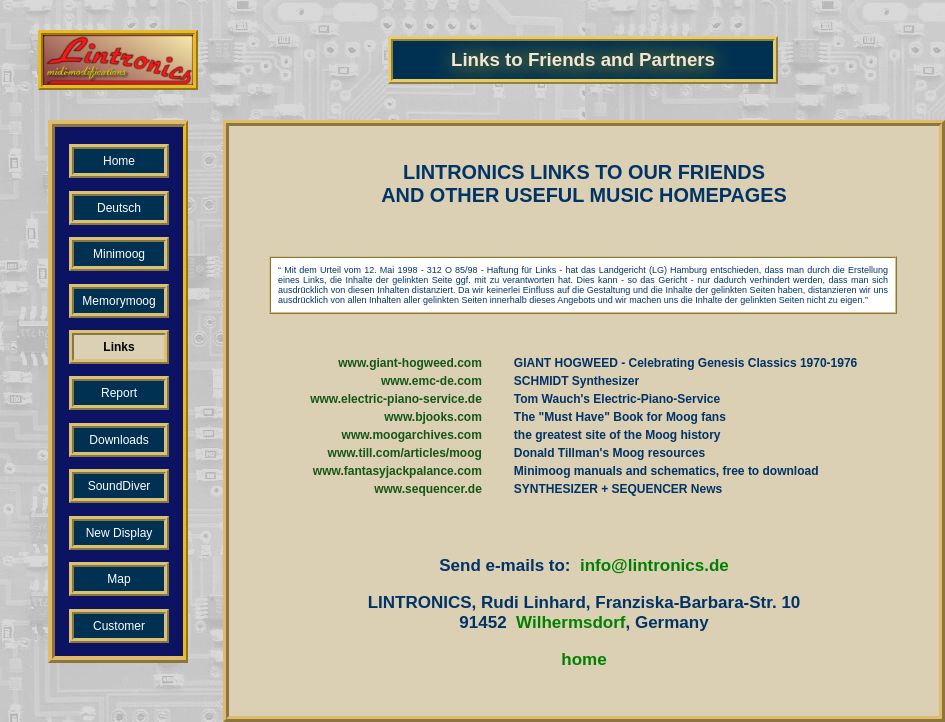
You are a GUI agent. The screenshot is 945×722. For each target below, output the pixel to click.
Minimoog (119, 254)
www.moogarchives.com (412, 435)
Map (118, 579)
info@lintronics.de (654, 565)
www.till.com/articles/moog (405, 453)
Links (118, 347)
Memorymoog (118, 301)
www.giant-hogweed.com (410, 363)
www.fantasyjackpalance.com (397, 471)
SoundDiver (119, 486)
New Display (119, 533)
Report (119, 393)
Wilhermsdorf (570, 622)
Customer (119, 626)
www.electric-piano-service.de (396, 399)
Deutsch (119, 208)
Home (119, 161)
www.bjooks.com (433, 417)
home (583, 659)
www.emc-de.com (431, 381)
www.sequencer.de (428, 489)
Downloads (118, 440)
